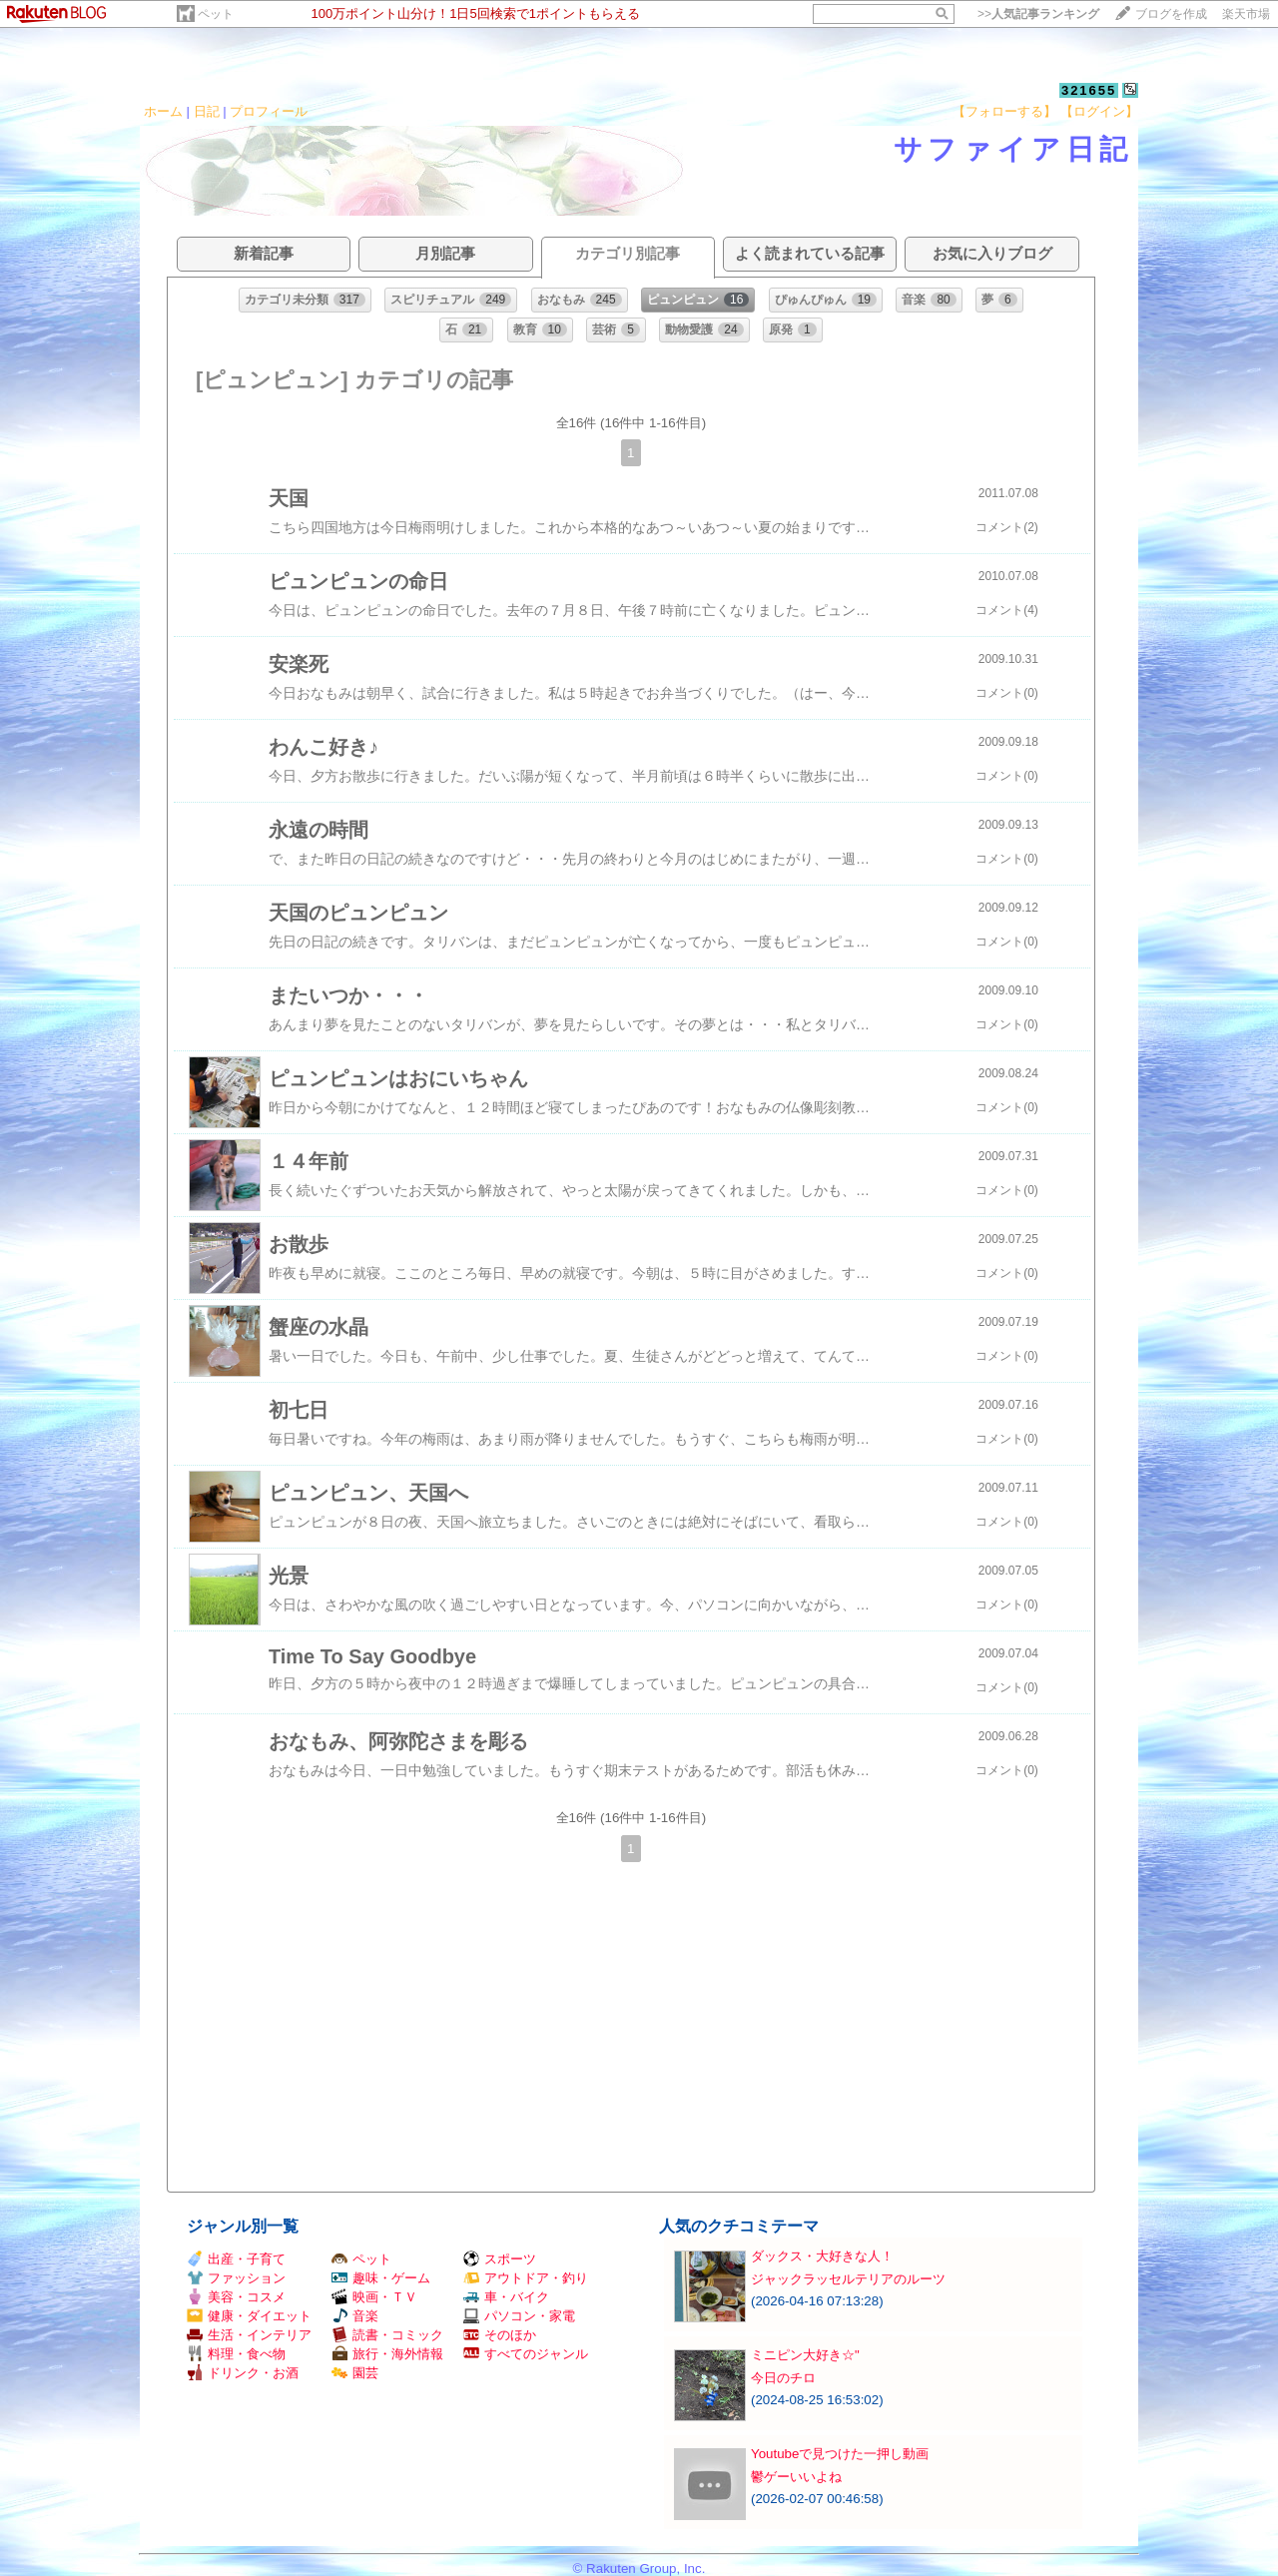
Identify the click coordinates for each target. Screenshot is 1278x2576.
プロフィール (269, 111)
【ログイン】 (1099, 111)
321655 (1088, 90)
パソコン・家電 (519, 2315)
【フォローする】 (1004, 111)
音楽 (354, 2315)
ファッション (236, 2277)
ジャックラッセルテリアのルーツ (848, 2278)
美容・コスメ (236, 2296)
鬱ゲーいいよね (796, 2476)
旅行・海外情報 (387, 2353)
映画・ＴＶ (374, 2296)
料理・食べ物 (236, 2353)
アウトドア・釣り (525, 2277)
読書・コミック (387, 2334)
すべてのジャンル (525, 2353)
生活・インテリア (249, 2334)
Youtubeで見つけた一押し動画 (840, 2453)
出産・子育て (236, 2259)
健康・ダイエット (249, 2315)
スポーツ (499, 2259)
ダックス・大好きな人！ (822, 2256)
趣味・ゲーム (380, 2277)
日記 (207, 111)
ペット (216, 14)
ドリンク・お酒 (243, 2372)
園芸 (354, 2372)
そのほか (499, 2334)
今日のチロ (783, 2377)
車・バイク (506, 2296)
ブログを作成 (1171, 14)
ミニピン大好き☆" (805, 2354)
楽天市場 (1246, 14)
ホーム (163, 111)
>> (1038, 14)
